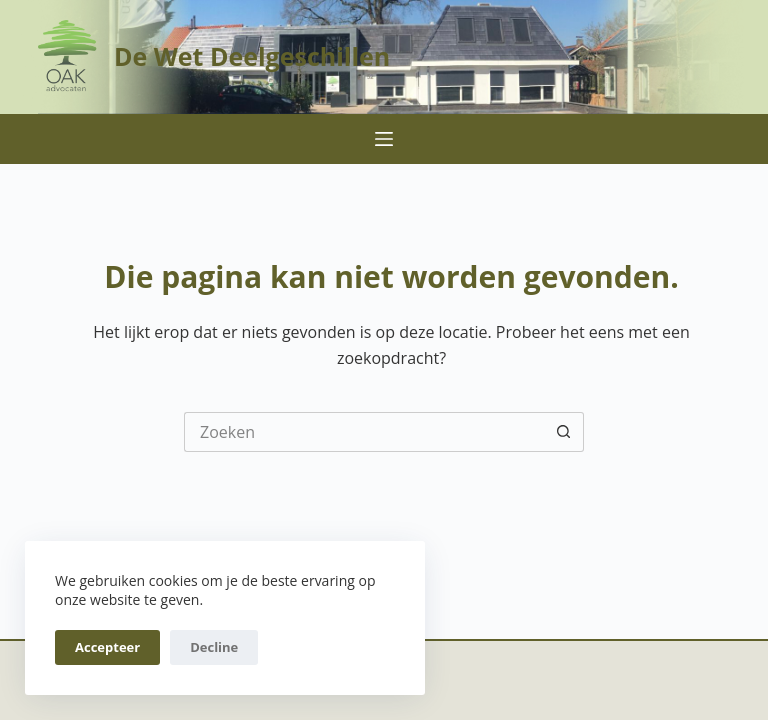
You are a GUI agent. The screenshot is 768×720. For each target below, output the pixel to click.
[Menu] (384, 139)
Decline (214, 647)
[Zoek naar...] (364, 432)
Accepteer (107, 647)
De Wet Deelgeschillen (252, 56)
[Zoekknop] (564, 432)
